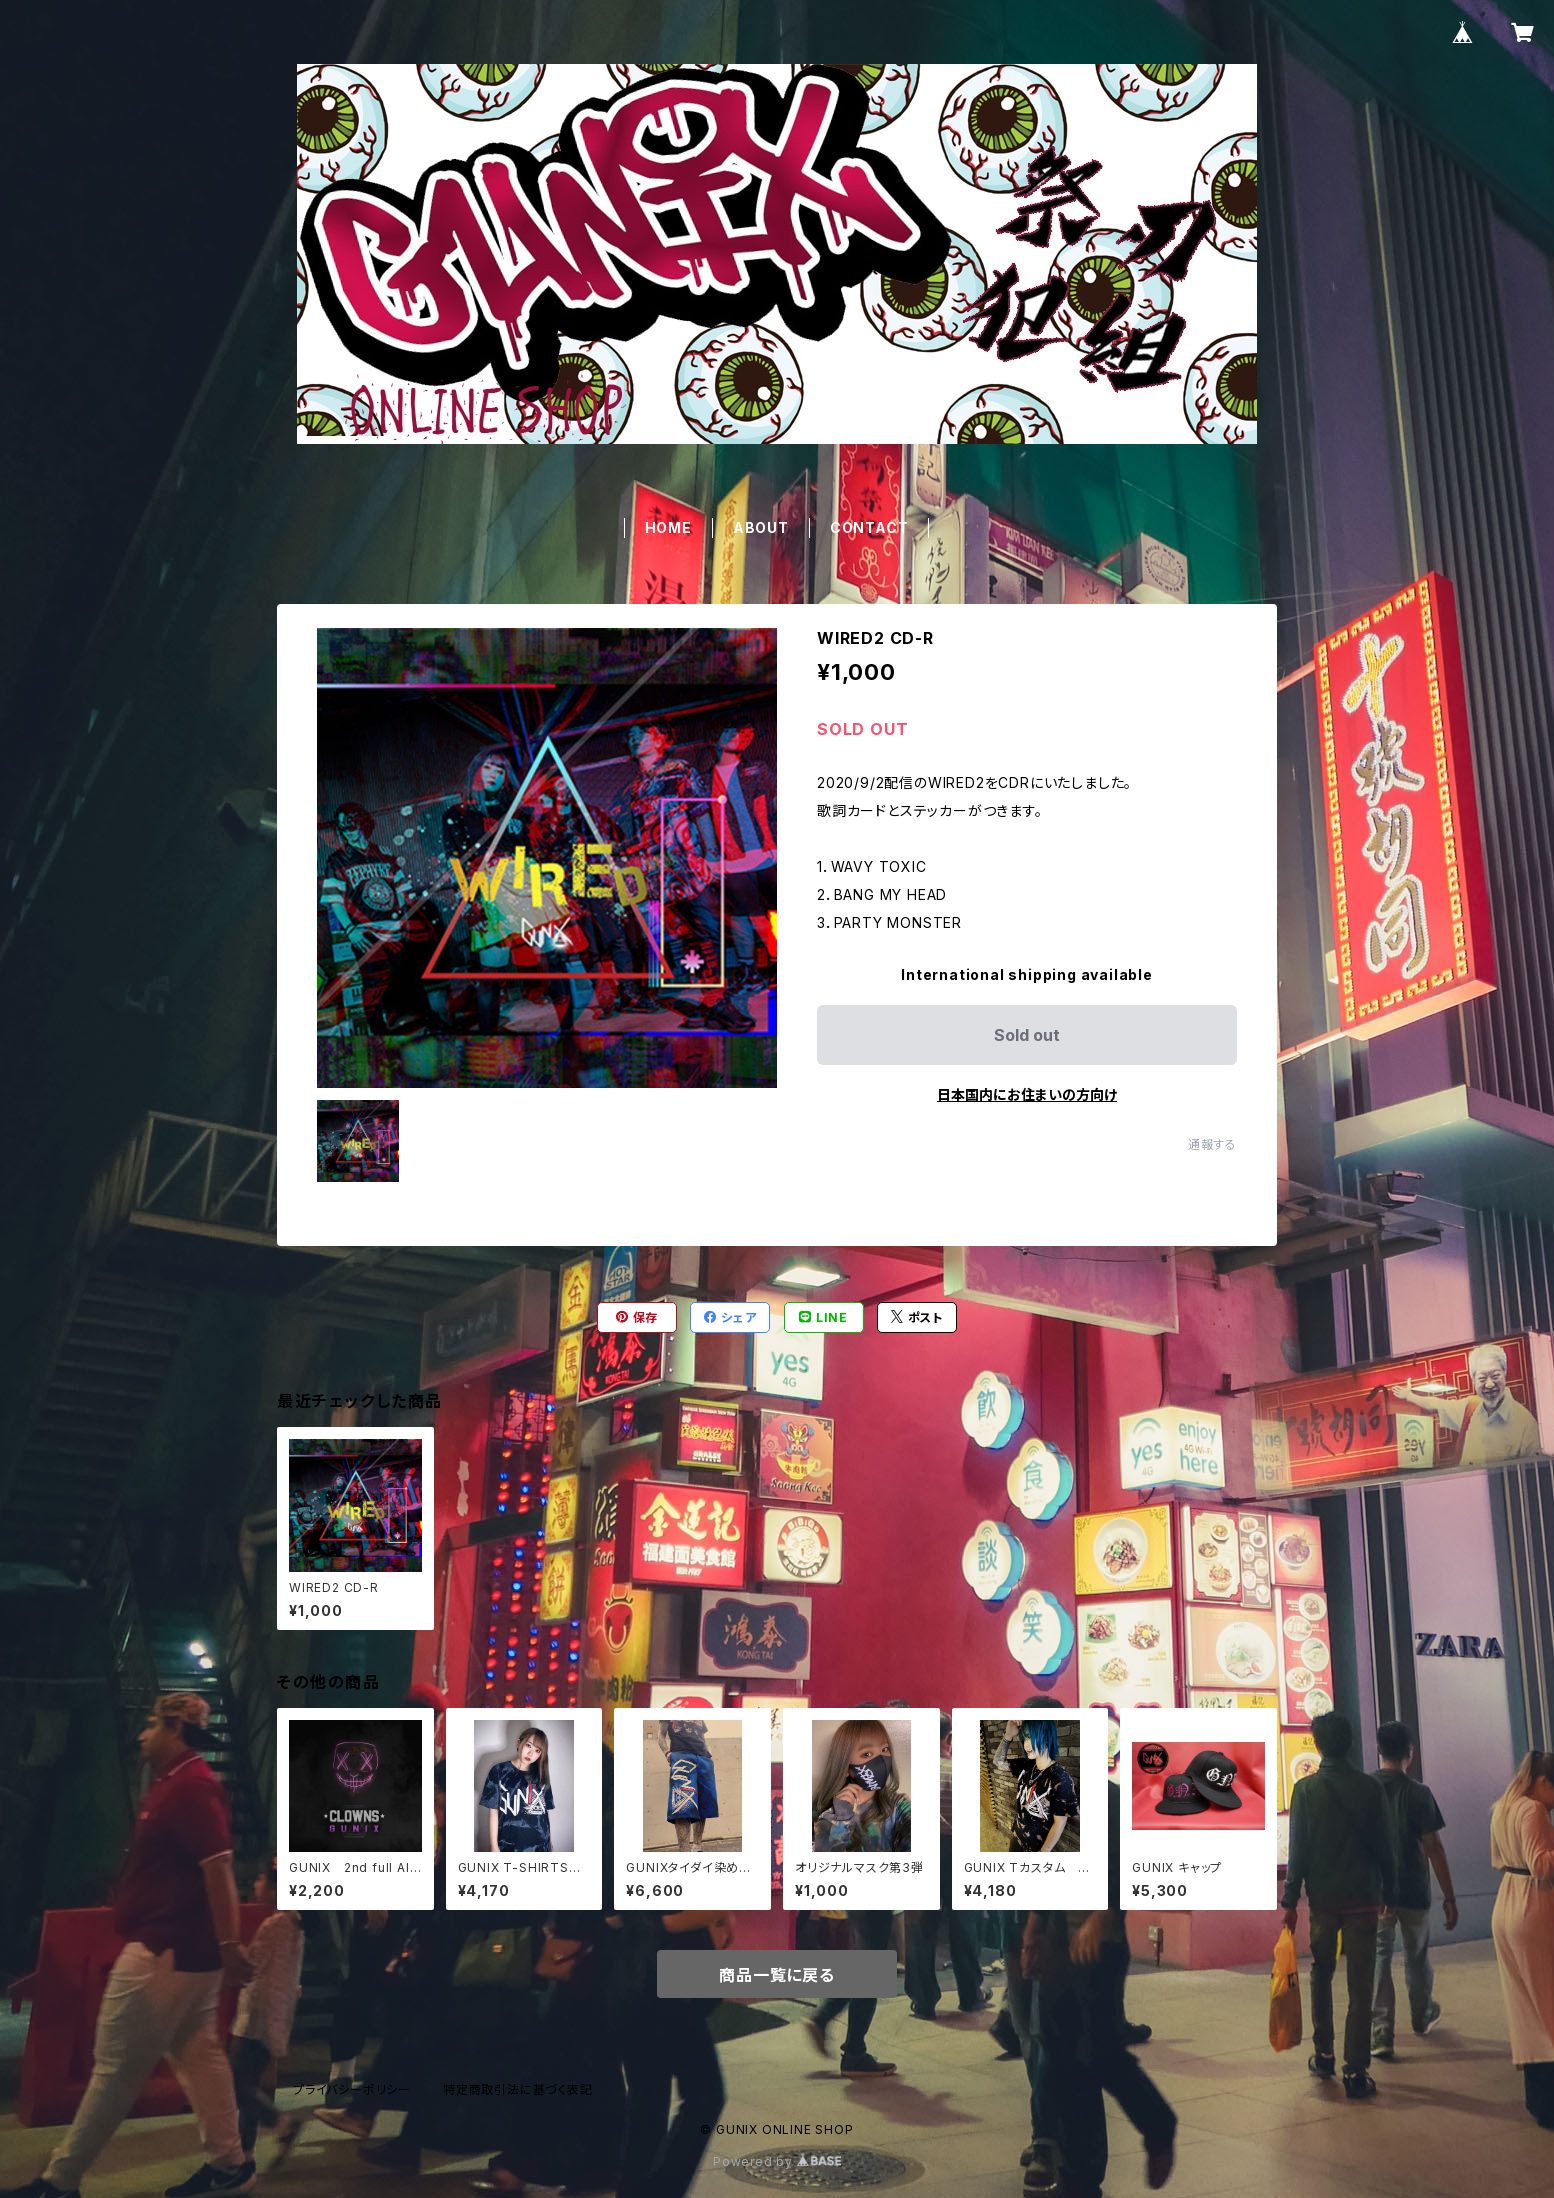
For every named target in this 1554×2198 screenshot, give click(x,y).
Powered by (777, 2161)
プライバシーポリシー (352, 2089)
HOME (668, 527)
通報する (1212, 1144)
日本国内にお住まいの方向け (1027, 1094)
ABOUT (761, 527)
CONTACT (869, 527)
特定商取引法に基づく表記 (518, 2089)
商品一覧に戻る (777, 1975)
